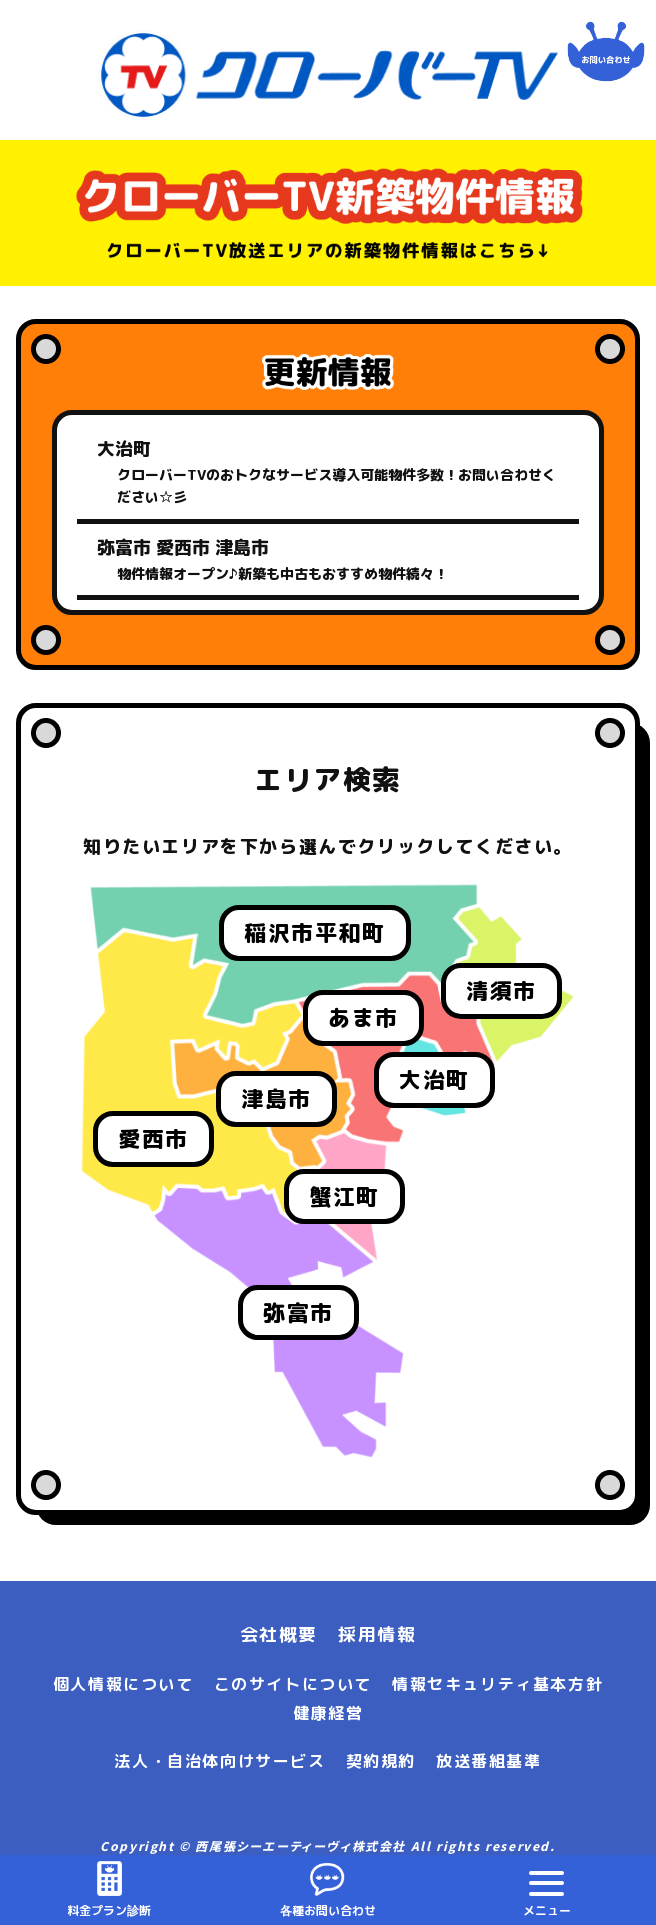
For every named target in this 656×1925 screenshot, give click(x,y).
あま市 (363, 1017)
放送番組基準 (489, 1761)
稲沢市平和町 (315, 932)
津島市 (276, 1098)
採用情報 (377, 1634)
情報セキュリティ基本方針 (497, 1684)
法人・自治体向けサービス (219, 1761)
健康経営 (328, 1713)
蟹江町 (344, 1196)
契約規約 (381, 1761)
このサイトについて (293, 1684)
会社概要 (279, 1634)
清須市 (501, 990)
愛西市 (153, 1138)
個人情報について (123, 1684)
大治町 (434, 1079)
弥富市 (298, 1312)
